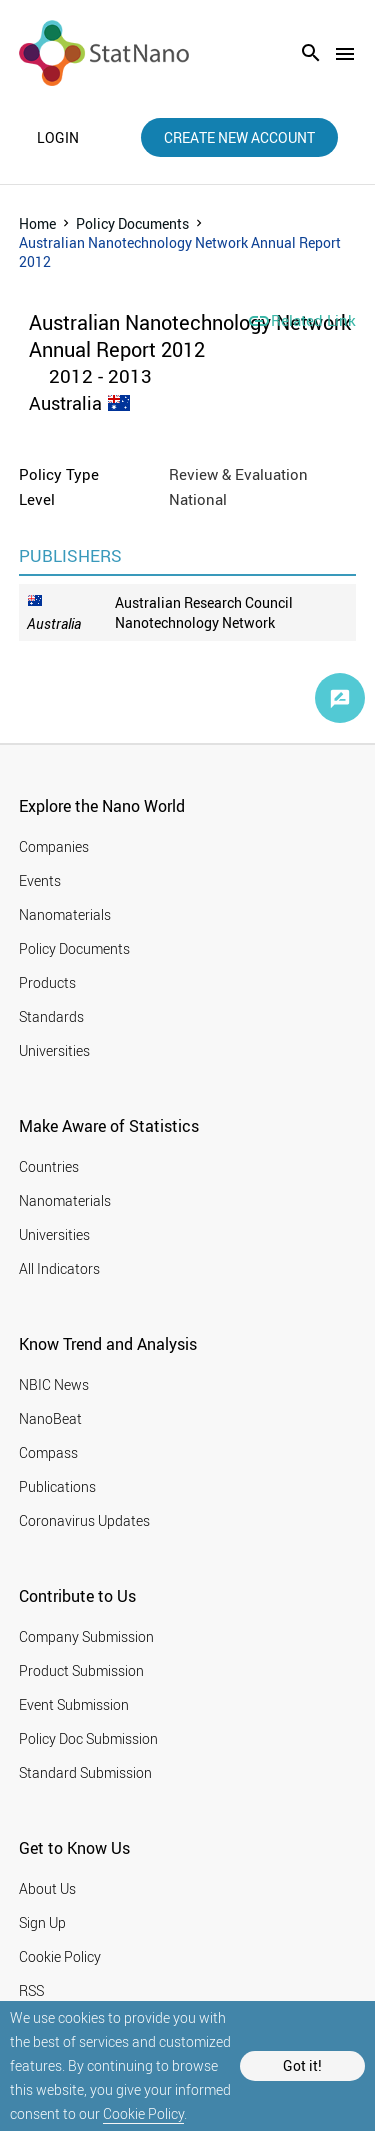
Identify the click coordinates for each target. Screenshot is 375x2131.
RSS (31, 1990)
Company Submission (86, 1636)
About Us (47, 1888)
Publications (57, 1486)
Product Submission (81, 1670)
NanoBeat (50, 1418)
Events (40, 880)
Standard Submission (85, 1772)
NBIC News (54, 1384)
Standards (51, 1016)
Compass (48, 1452)
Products (47, 982)
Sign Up (42, 1922)
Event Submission (74, 1704)
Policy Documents (132, 223)
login (58, 138)
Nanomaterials (65, 914)
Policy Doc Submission (88, 1738)
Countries (49, 1166)
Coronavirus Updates (84, 1520)
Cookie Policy (143, 2113)
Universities (54, 1050)
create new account (239, 137)
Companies (54, 846)
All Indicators (59, 1268)
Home (37, 223)
